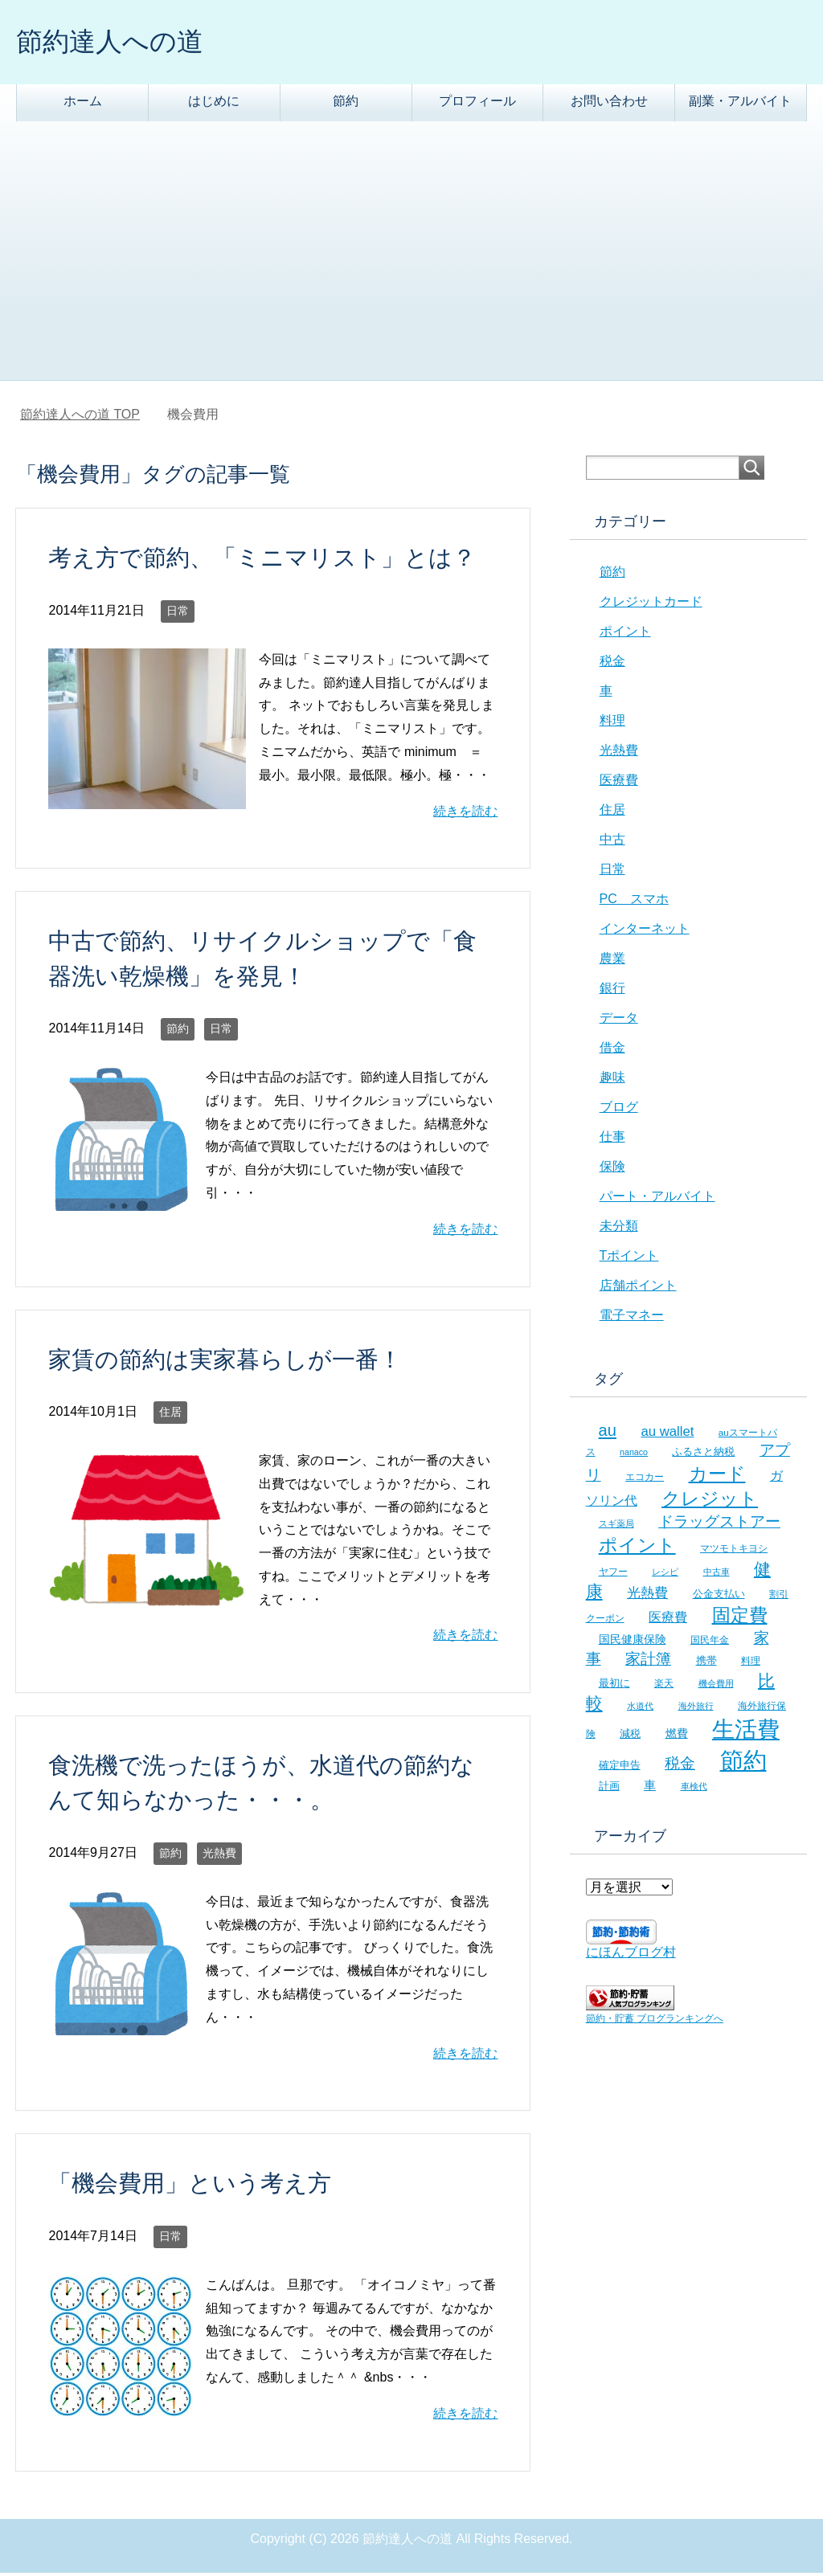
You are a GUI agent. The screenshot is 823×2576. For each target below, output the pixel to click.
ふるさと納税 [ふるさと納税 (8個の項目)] (703, 1455)
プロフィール (477, 104)
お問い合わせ (609, 104)
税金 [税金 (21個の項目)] (680, 1766)
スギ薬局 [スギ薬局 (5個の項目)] (616, 1526)
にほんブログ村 (631, 1955)
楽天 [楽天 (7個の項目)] (664, 1686)
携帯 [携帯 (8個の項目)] (706, 1664)
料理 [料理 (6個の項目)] (750, 1663)
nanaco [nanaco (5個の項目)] (634, 1455)
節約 (345, 104)
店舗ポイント (638, 1288)
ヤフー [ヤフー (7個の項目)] (613, 1574)
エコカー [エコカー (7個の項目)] (644, 1480)
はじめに (214, 104)
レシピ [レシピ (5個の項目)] (665, 1575)
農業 (612, 961)
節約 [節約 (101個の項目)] (743, 1763)
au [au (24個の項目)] (607, 1433)
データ (619, 1021)
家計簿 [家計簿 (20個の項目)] (648, 1662)
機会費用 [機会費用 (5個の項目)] (716, 1686)
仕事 (612, 1140)
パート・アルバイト (657, 1199)
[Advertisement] (411, 262)
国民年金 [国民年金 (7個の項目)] (709, 1643)
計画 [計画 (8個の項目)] (609, 1789)
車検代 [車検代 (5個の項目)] (694, 1789)
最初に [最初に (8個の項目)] (614, 1686)
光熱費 (219, 1856)
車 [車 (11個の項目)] (650, 1788)
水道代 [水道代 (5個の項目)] (640, 1709)
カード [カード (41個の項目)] (717, 1476)
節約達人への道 (118, 43)
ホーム (82, 104)
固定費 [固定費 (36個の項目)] (740, 1618)
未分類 (619, 1229)
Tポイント (629, 1259)
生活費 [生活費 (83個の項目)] (746, 1732)
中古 (612, 842)
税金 (612, 664)
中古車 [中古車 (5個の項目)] (716, 1575)
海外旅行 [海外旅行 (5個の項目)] (696, 1709)
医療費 (619, 783)
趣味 (612, 1080)
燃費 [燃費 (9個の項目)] (676, 1736)
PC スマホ (634, 902)
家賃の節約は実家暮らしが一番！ (225, 1363)
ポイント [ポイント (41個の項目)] (637, 1548)
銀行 (612, 991)
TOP (80, 417)
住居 (170, 1415)
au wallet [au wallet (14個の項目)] (667, 1434)
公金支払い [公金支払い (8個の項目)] (719, 1597)
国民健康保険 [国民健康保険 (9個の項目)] (632, 1642)
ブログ (619, 1110)
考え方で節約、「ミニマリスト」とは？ (262, 561)
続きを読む (465, 814)
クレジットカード (651, 604)
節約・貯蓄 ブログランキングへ (654, 2021)
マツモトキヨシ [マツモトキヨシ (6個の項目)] (734, 1551)
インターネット (645, 931)
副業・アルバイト (740, 104)
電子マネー (632, 1318)
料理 (612, 723)
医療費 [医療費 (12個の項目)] (668, 1620)
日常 (177, 613)
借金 (612, 1050)
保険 (612, 1169)
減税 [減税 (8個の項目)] (630, 1737)
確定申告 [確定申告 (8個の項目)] (620, 1768)
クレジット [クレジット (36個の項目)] (709, 1501)
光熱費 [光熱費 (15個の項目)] (647, 1596)
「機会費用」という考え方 (189, 2186)
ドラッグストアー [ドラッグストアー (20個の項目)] (719, 1524)
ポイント (625, 634)
